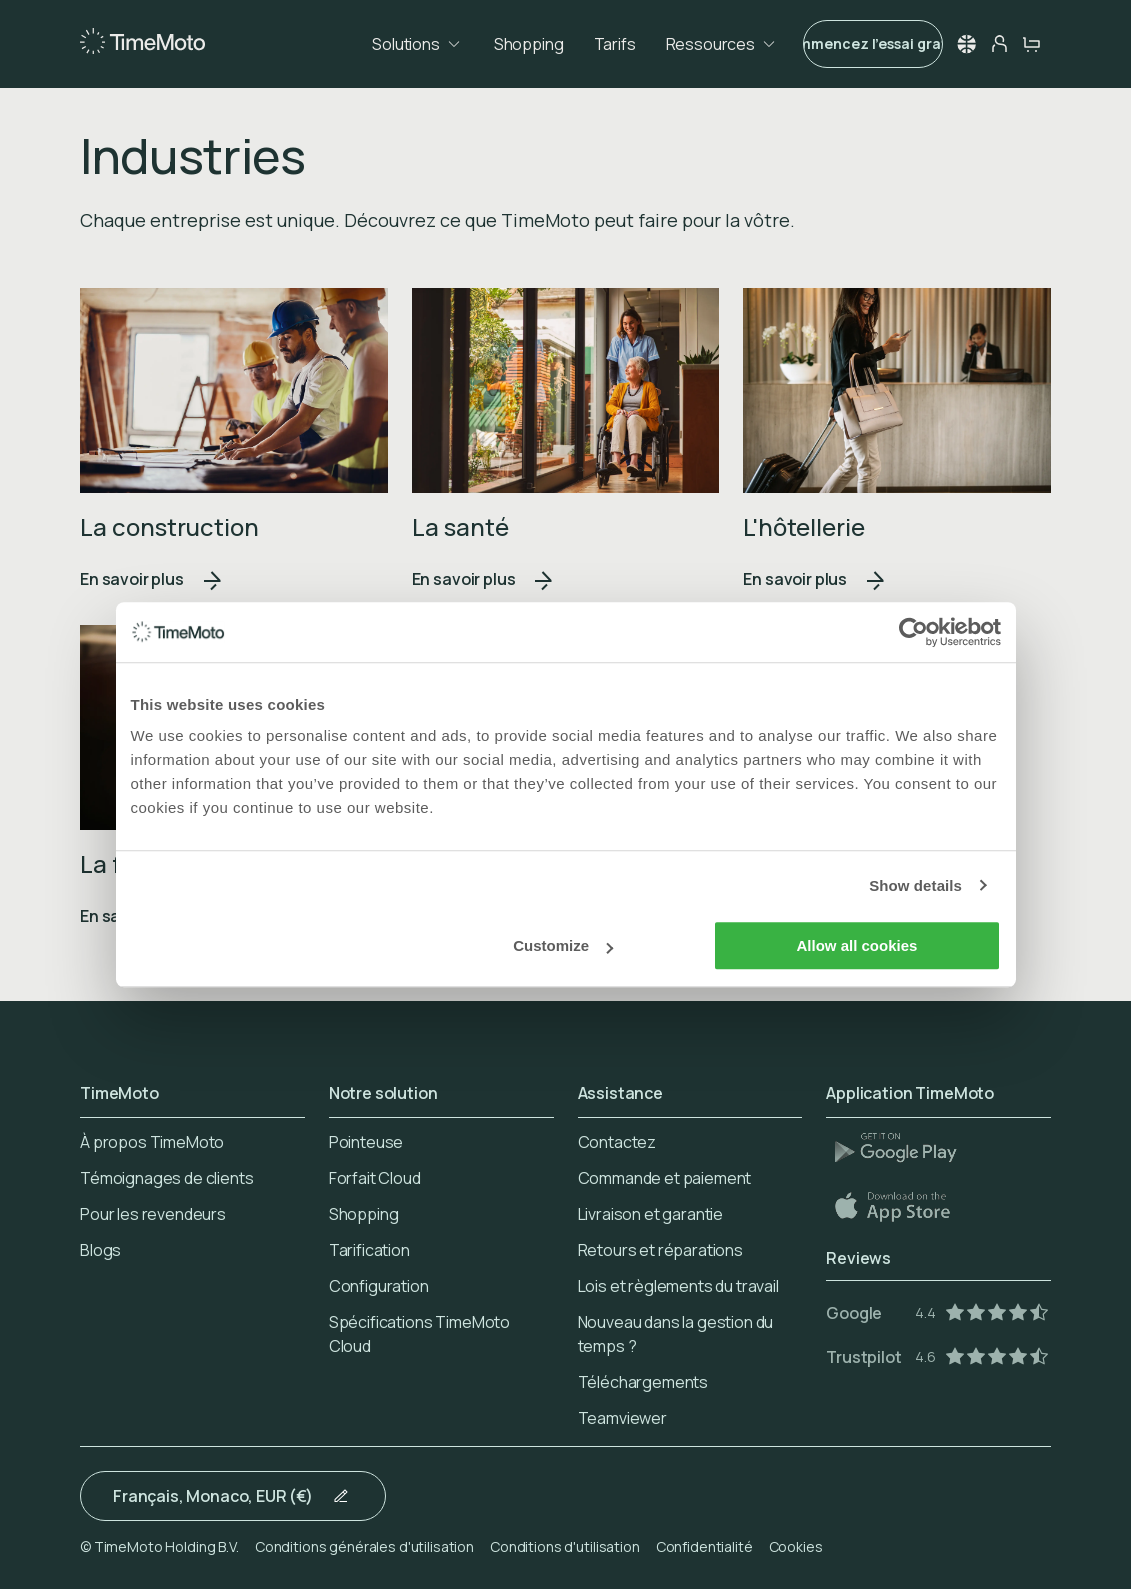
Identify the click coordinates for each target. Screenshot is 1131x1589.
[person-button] (999, 44)
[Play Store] (904, 1146)
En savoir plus (152, 579)
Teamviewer (622, 1418)
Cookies (796, 1546)
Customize (563, 945)
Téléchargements (643, 1382)
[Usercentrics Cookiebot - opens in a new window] (913, 632)
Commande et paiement (665, 1178)
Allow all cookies (857, 945)
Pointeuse (366, 1142)
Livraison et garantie (651, 1214)
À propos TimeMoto (152, 1142)
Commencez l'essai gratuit (873, 43)
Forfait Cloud (375, 1178)
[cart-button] (1031, 44)
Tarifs (615, 44)
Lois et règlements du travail (678, 1286)
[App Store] (904, 1205)
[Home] (142, 42)
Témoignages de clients (166, 1178)
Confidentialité (704, 1546)
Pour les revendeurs (153, 1214)
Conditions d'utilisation (565, 1546)
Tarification (369, 1250)
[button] (967, 44)
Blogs (100, 1250)
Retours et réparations (660, 1250)
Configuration (379, 1286)
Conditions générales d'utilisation (364, 1546)
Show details (915, 885)
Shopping (529, 44)
